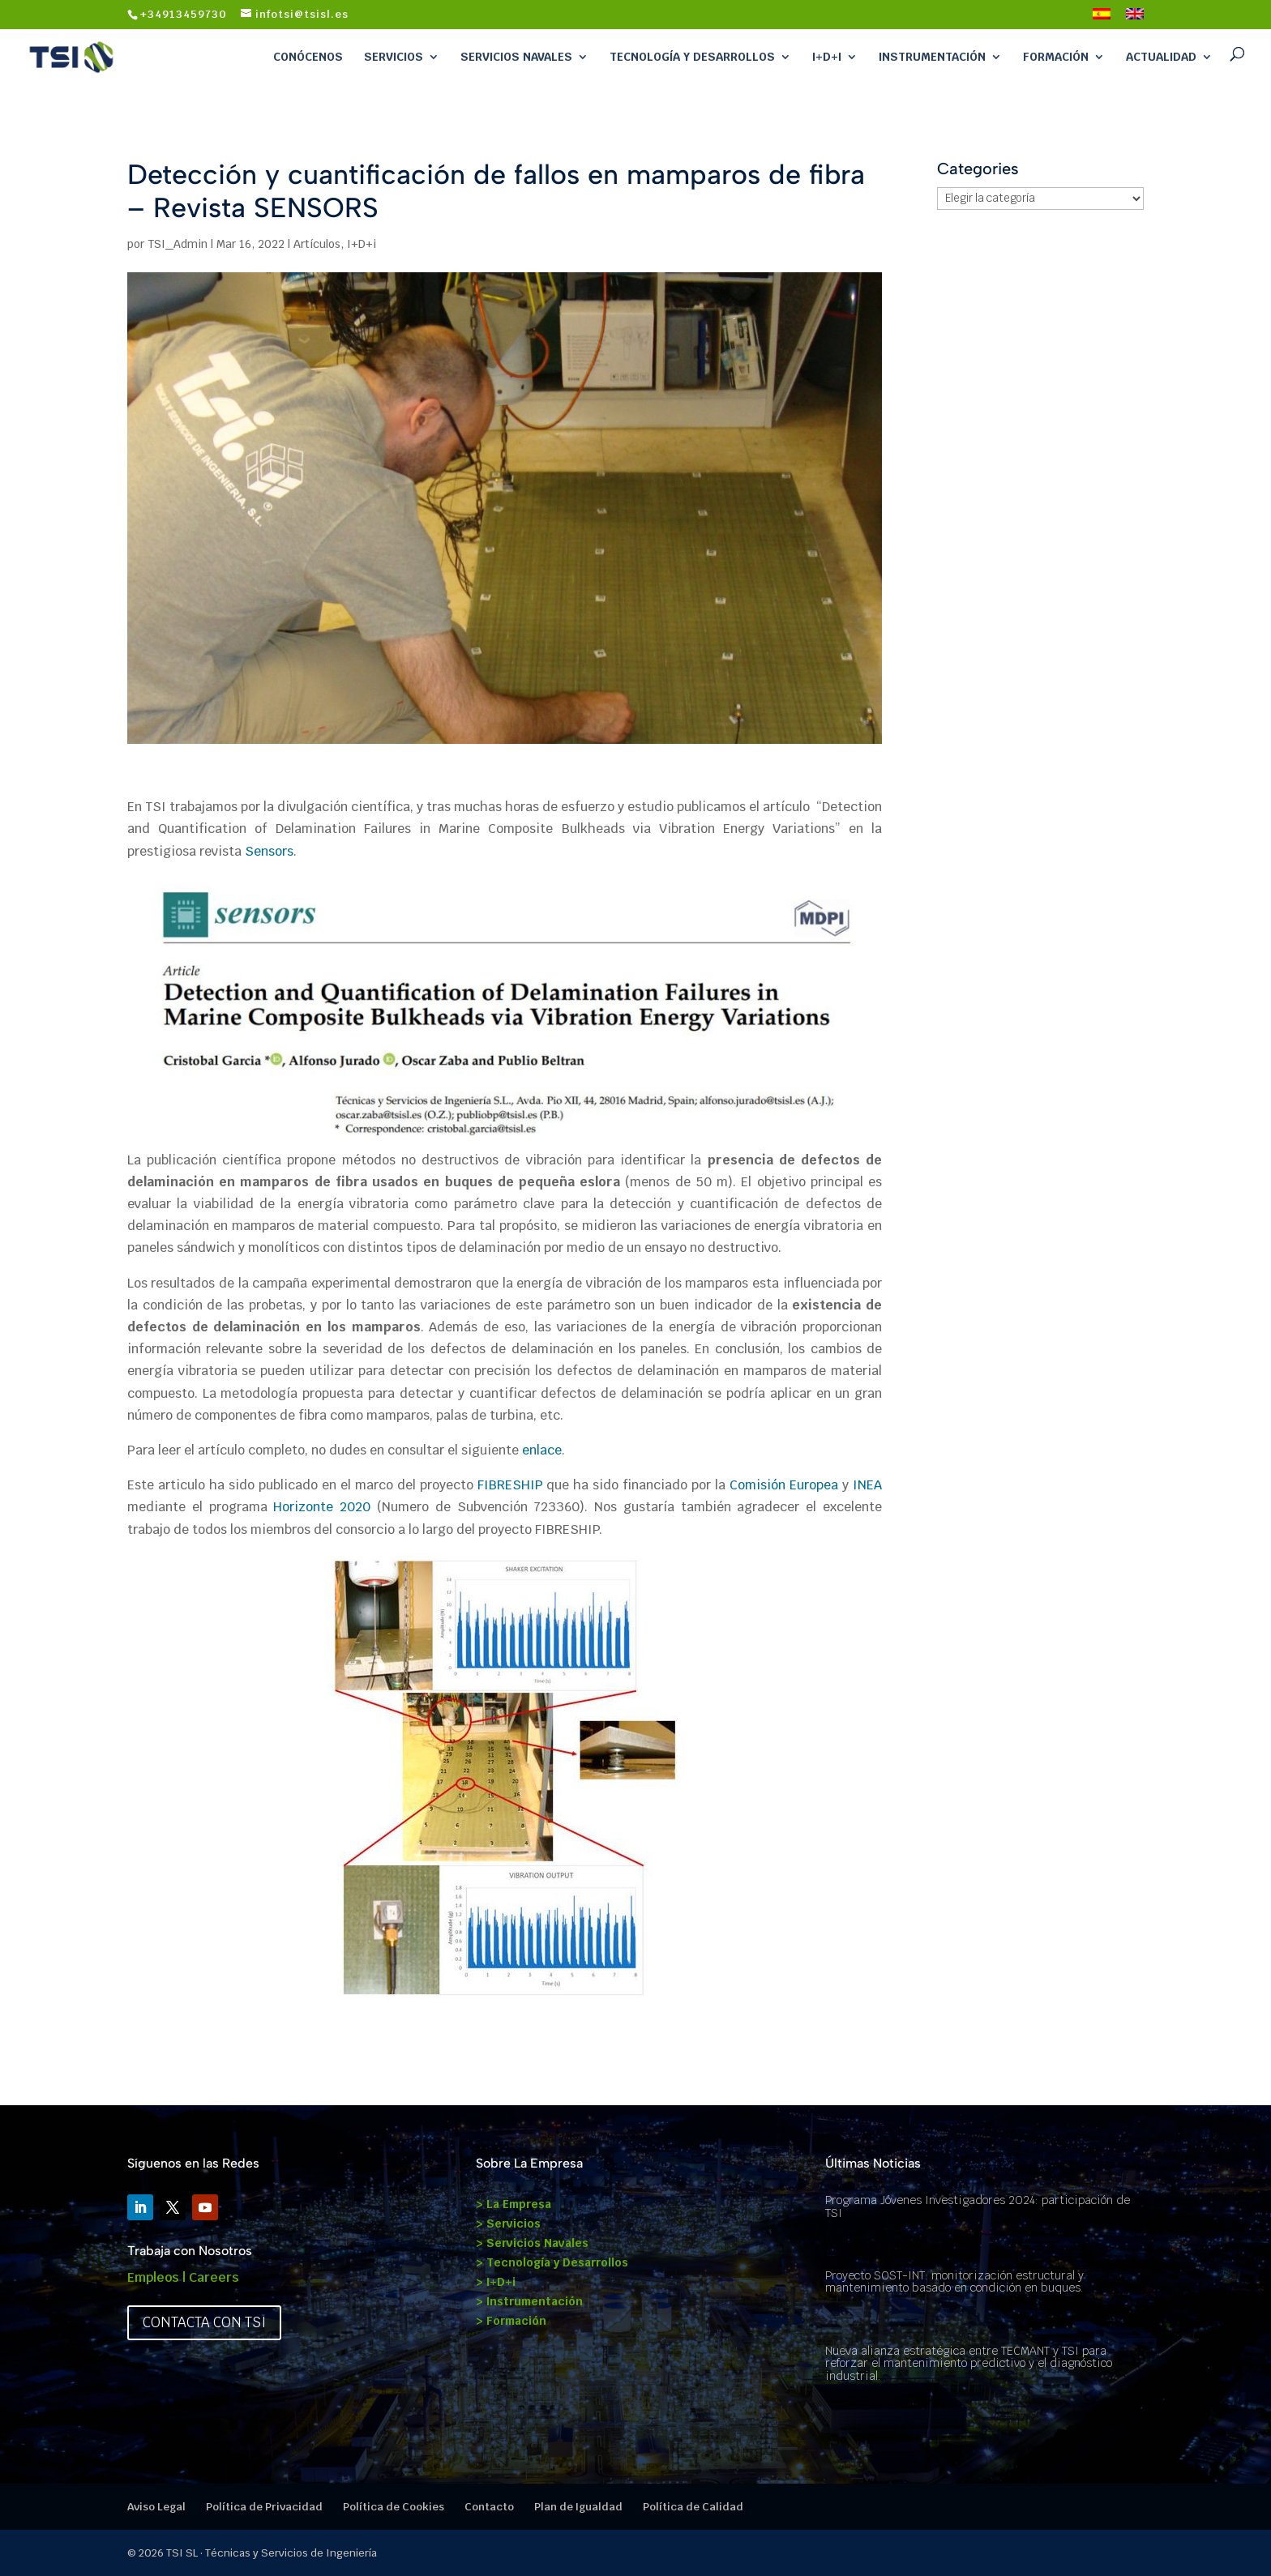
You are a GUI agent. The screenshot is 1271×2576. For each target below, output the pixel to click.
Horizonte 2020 (321, 1506)
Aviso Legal (156, 2507)
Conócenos (308, 56)
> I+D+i (496, 2282)
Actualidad (1161, 56)
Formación (1056, 56)
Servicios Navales (516, 56)
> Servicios (508, 2223)
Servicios (393, 56)
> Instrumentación (529, 2301)
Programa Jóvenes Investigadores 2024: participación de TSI (977, 2206)
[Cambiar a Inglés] (1135, 18)
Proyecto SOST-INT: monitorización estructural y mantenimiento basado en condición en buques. (954, 2281)
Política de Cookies (393, 2507)
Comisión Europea (784, 1484)
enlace (542, 1450)
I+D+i (826, 56)
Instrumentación (932, 56)
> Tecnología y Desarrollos (552, 2262)
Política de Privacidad (264, 2507)
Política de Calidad (693, 2507)
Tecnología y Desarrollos (692, 56)
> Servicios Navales (532, 2243)
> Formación (511, 2320)
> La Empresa (513, 2204)
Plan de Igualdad (578, 2507)
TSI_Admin (178, 244)
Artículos (316, 244)
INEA (867, 1484)
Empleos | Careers (183, 2277)
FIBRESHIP (512, 1484)
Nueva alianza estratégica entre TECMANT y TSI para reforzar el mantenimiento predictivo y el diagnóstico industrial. (968, 2363)
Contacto (489, 2507)
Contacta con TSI (204, 2322)
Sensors (269, 851)
